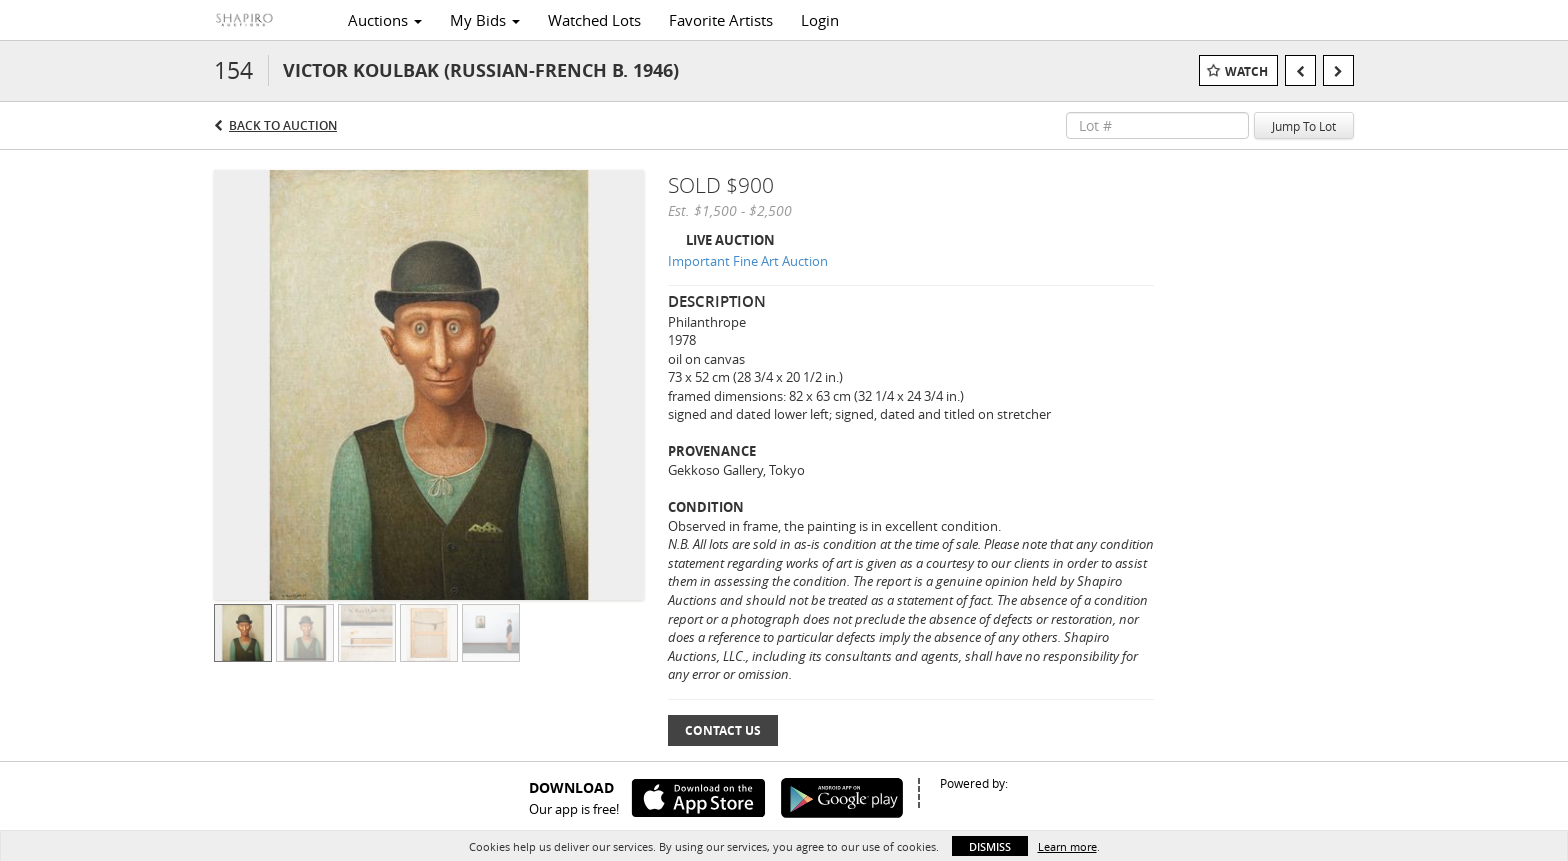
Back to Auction (283, 125)
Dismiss (990, 846)
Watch (1246, 71)
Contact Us (723, 730)
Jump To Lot (1304, 126)
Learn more (1067, 846)
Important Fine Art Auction (748, 261)
